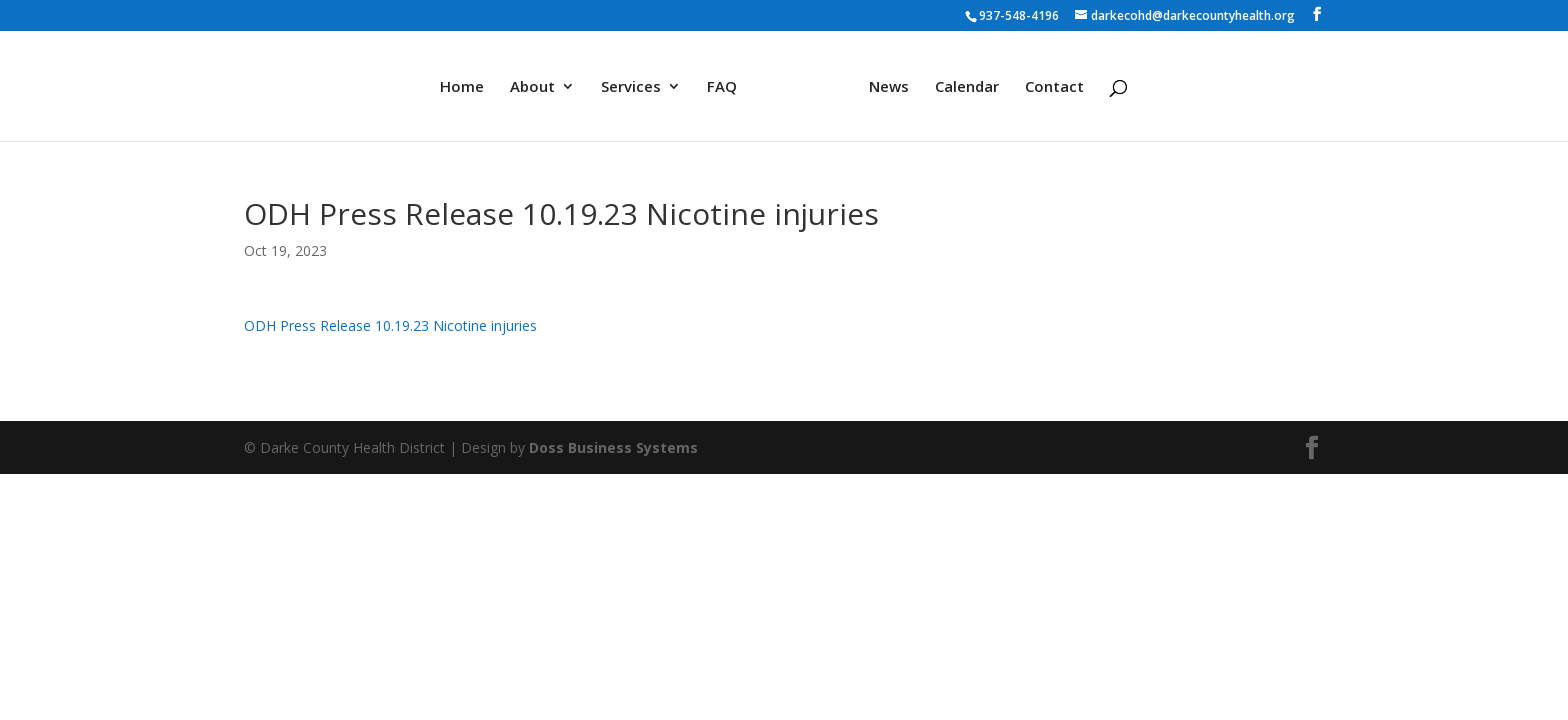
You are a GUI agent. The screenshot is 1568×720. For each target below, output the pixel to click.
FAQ (722, 87)
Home (462, 87)
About (532, 87)
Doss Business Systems (613, 447)
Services (631, 87)
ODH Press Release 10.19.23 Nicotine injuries (390, 325)
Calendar (967, 87)
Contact (1054, 87)
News (889, 87)
